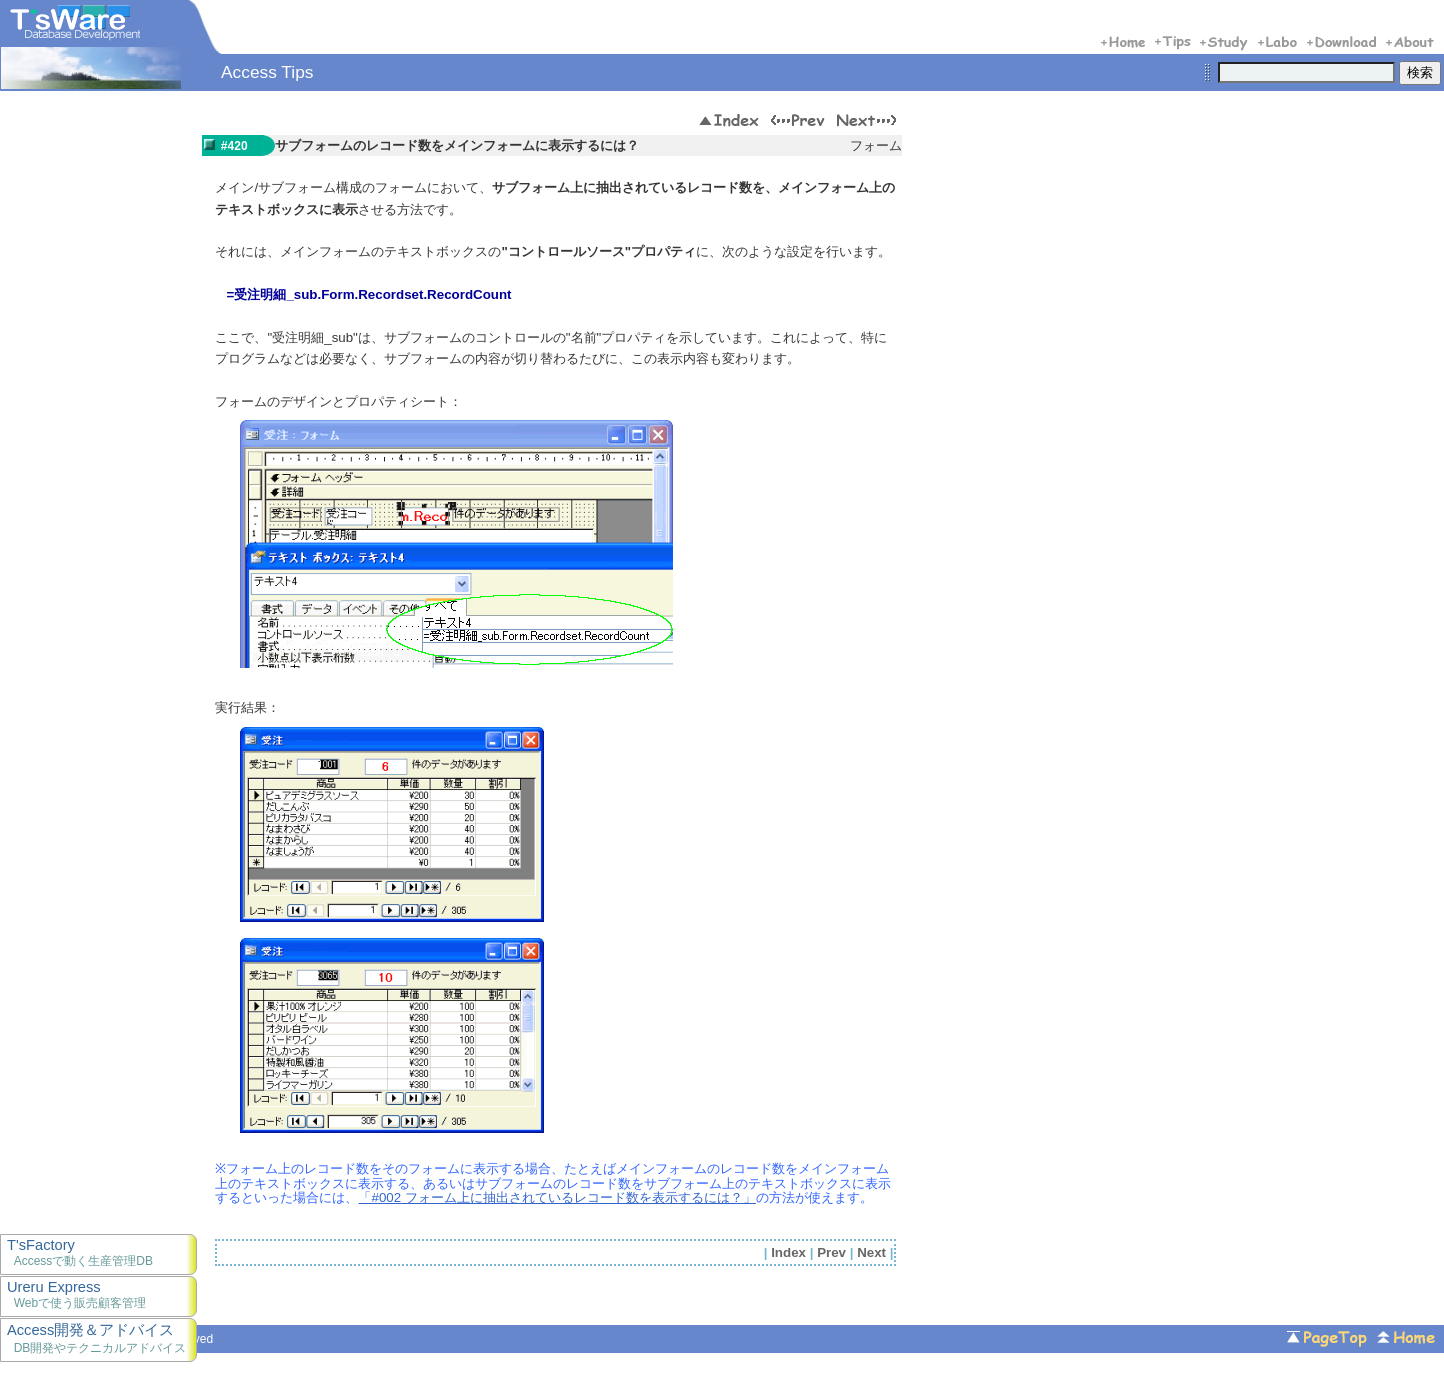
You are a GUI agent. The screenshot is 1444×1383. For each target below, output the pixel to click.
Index (788, 1252)
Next (871, 1252)
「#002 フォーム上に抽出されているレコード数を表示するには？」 (556, 1197)
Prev (831, 1252)
